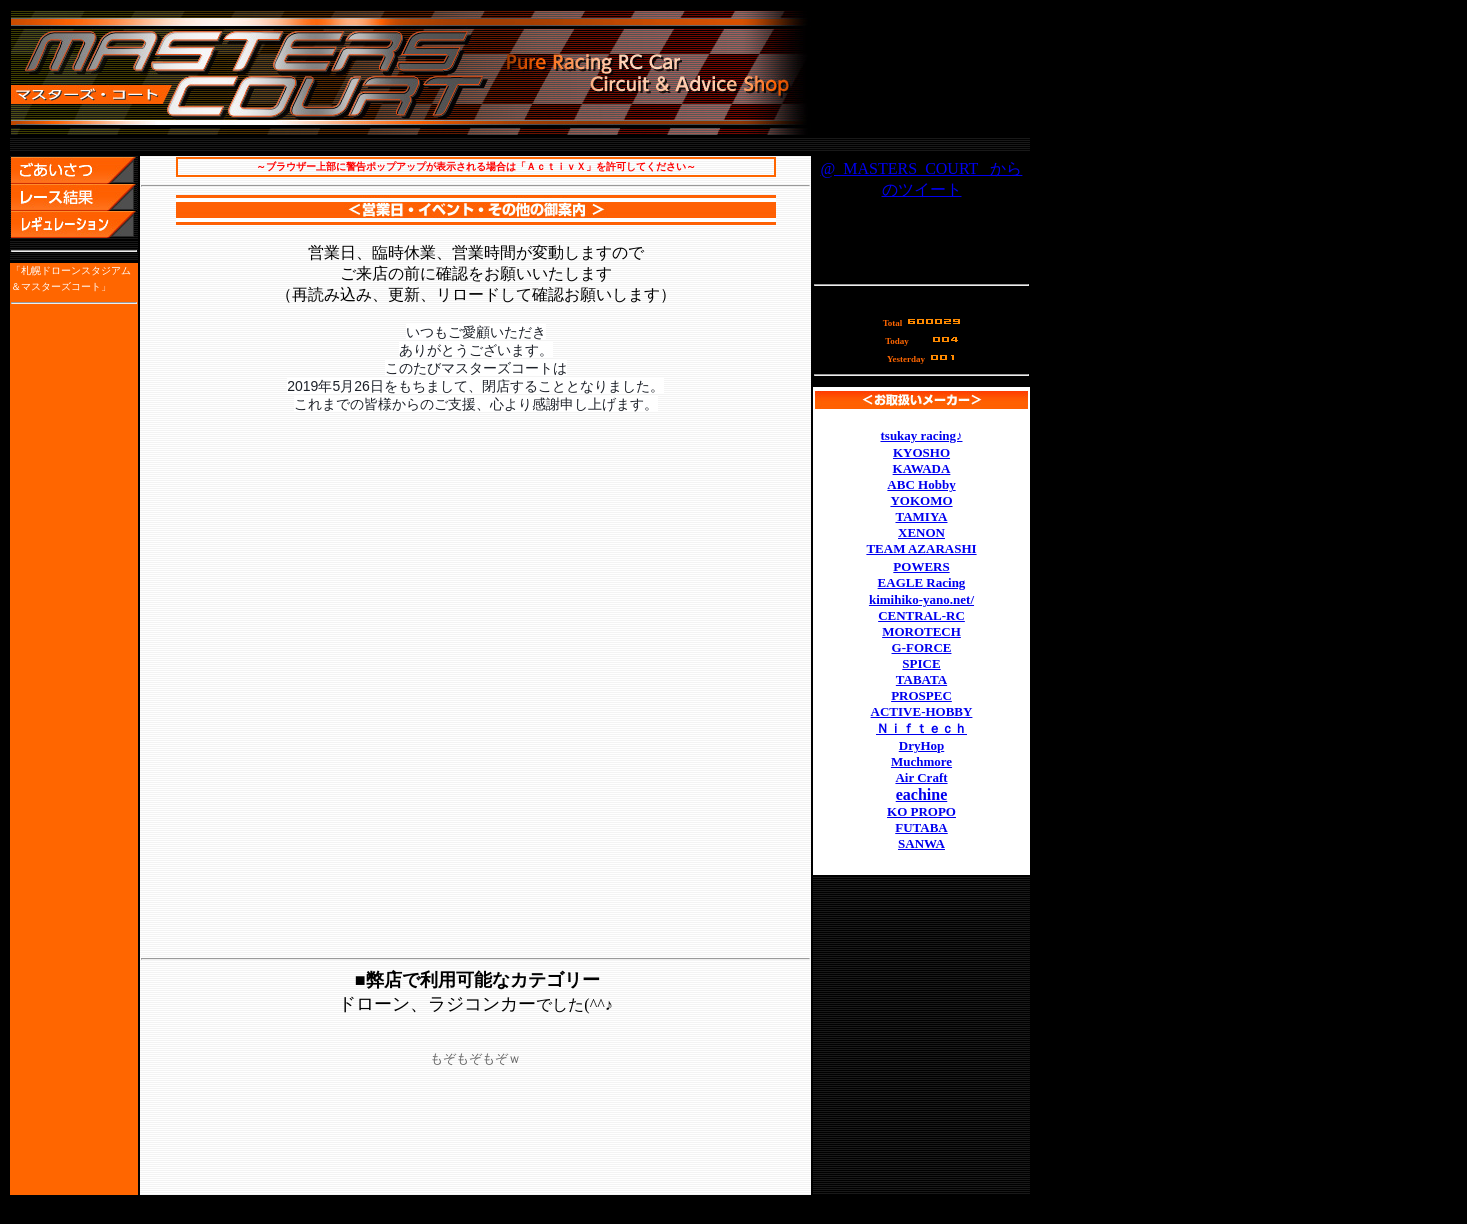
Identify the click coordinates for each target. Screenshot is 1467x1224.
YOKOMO (921, 500)
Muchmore (921, 761)
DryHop (922, 745)
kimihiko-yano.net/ (921, 599)
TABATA (921, 679)
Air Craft (921, 777)
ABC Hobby (921, 484)
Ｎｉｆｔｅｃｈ (921, 728)
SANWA (921, 843)
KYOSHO (921, 452)
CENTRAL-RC (921, 615)
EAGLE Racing (922, 582)
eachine (922, 794)
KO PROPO (921, 811)
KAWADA (922, 468)
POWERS (921, 566)
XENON (921, 532)
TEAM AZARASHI (921, 548)
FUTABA (921, 827)
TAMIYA (921, 516)
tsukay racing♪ (922, 435)
